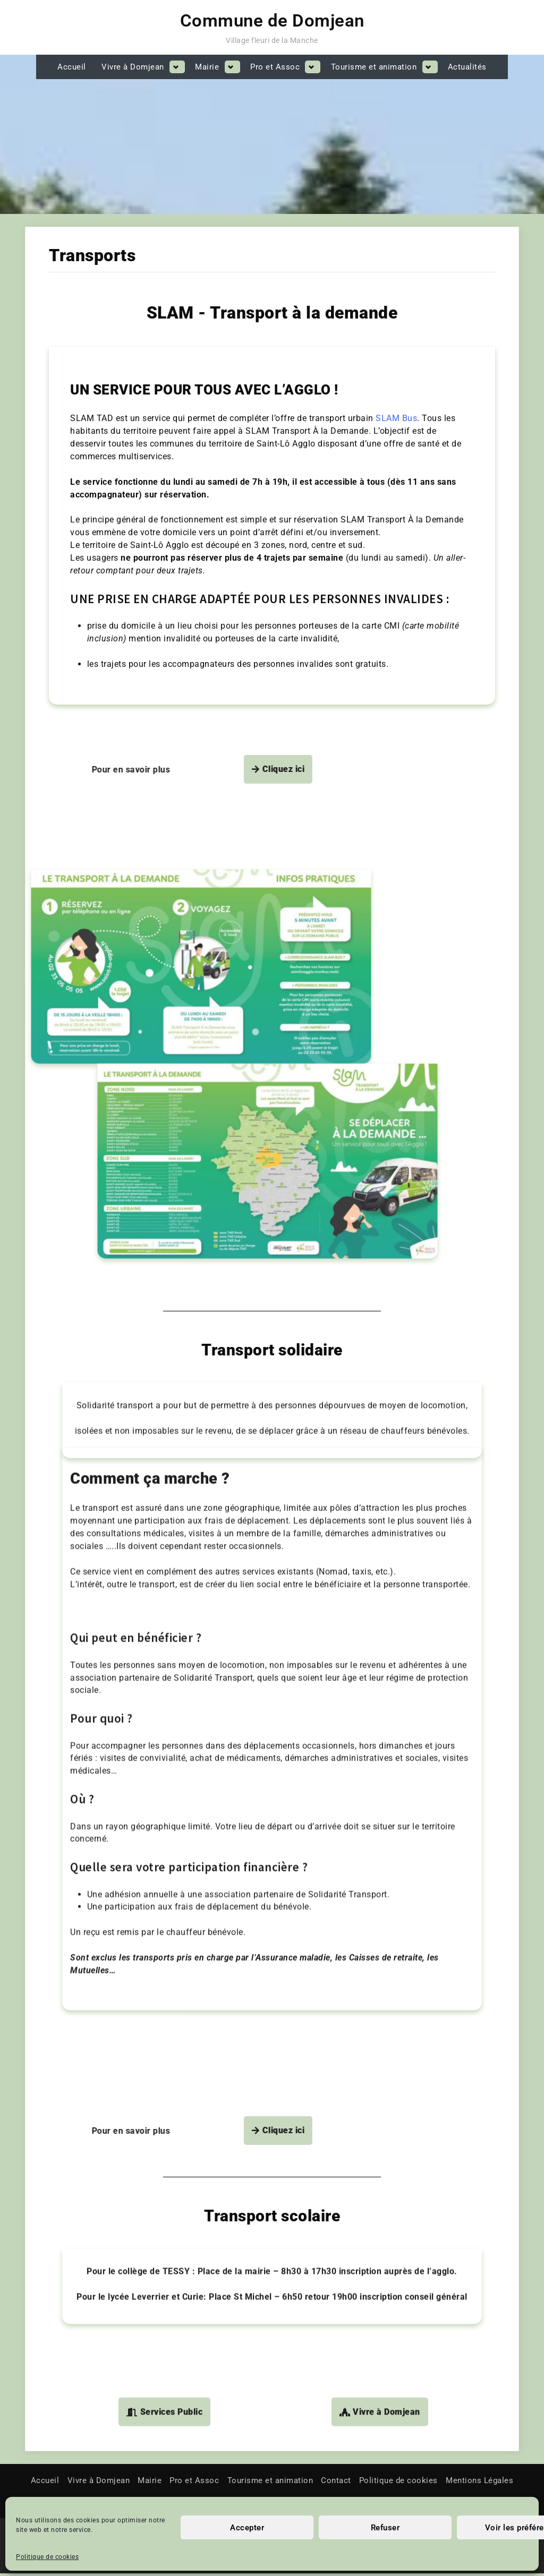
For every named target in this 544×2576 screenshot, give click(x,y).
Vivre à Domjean (132, 67)
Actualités (467, 67)
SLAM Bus (396, 386)
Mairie (207, 67)
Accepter (247, 2527)
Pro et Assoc (275, 67)
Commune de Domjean (272, 21)
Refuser (385, 2527)
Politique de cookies (47, 2557)
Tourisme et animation (374, 67)
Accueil (71, 67)
